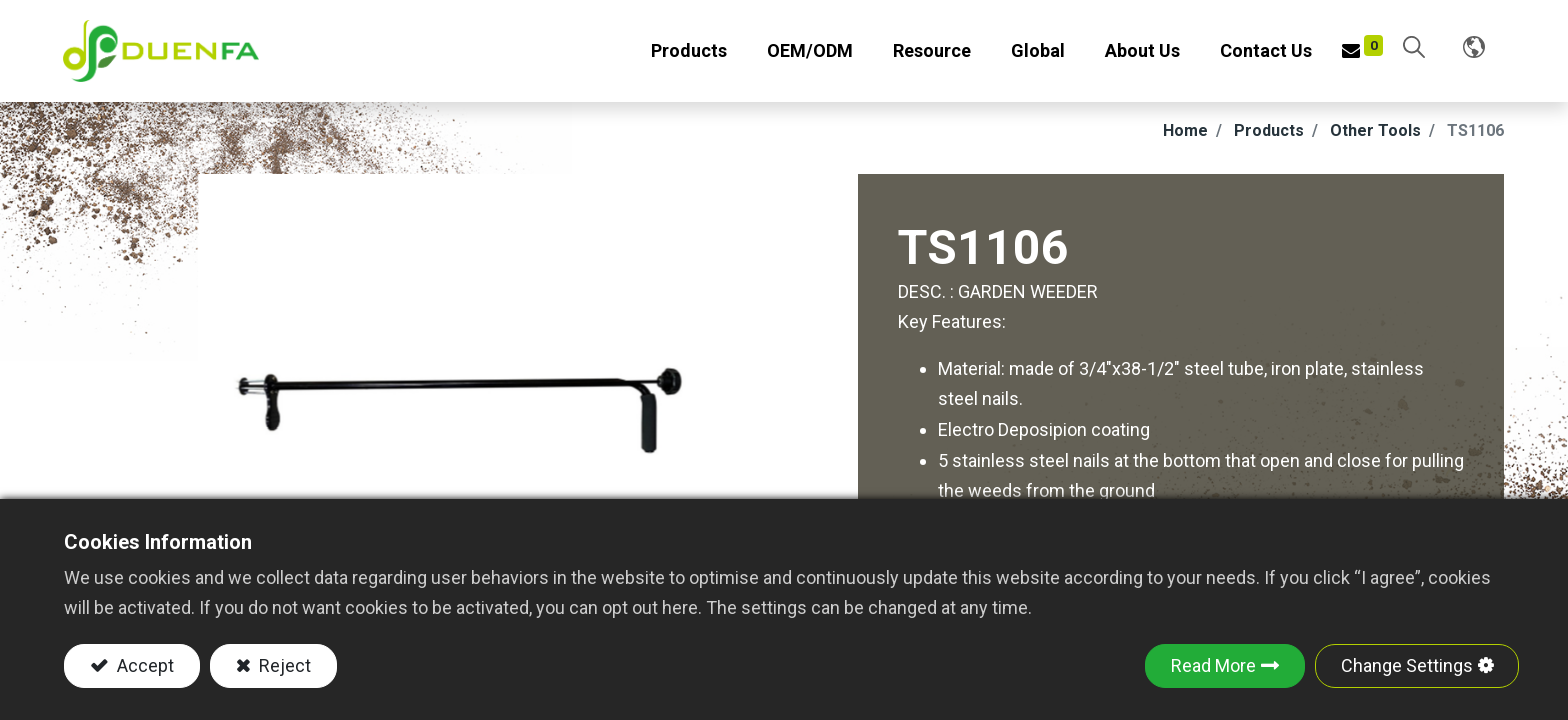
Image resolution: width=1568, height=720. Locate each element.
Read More (1213, 665)
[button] (1413, 52)
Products (1269, 138)
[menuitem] (809, 55)
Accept (143, 665)
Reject (283, 665)
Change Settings (1407, 665)
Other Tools (1375, 138)
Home (1185, 138)
